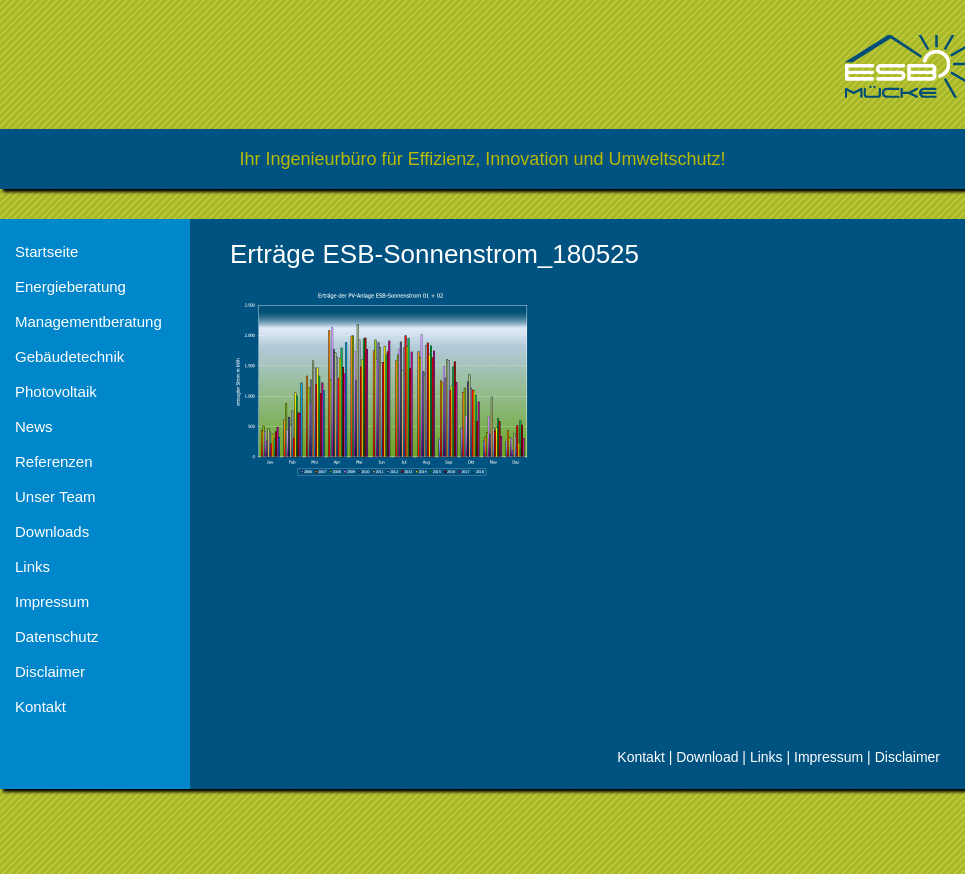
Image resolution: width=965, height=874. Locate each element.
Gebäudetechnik (69, 356)
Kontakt (40, 706)
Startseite (46, 251)
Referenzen (54, 461)
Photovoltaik (56, 391)
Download (707, 757)
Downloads (52, 531)
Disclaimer (50, 671)
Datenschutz (56, 636)
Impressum (52, 601)
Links (32, 566)
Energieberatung (70, 286)
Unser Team (55, 496)
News (34, 426)
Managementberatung (88, 321)
